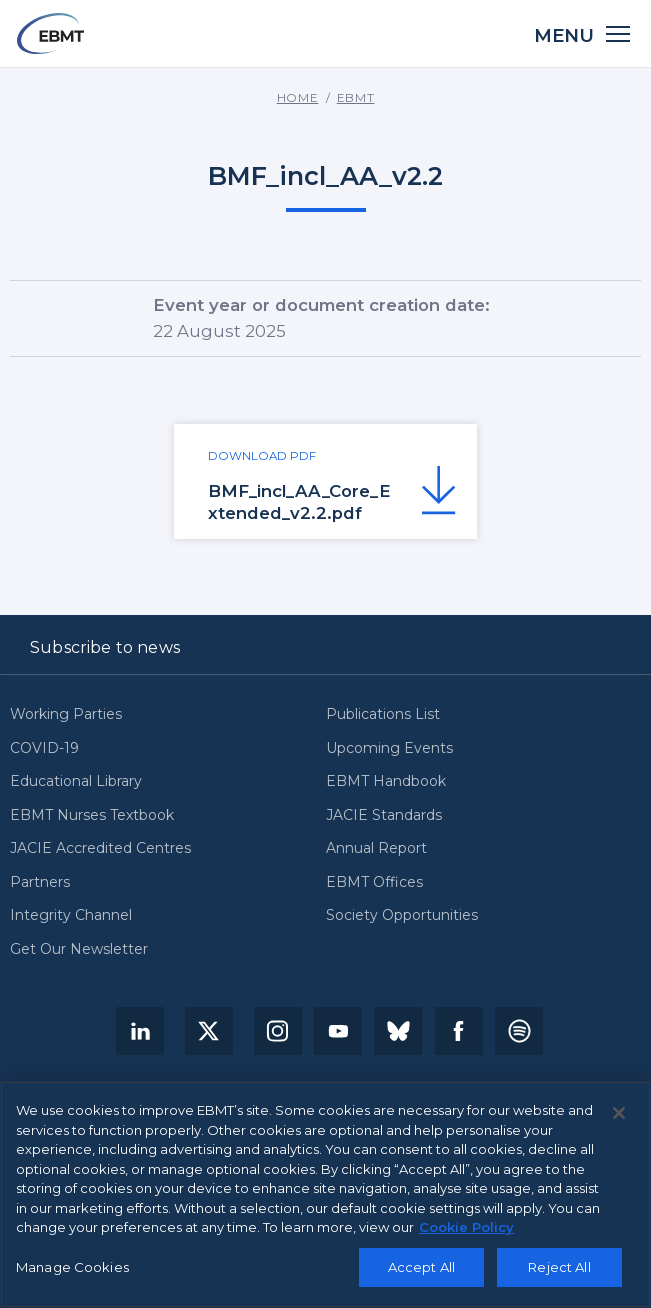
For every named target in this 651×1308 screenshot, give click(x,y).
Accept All (421, 1267)
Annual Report (376, 848)
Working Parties (66, 714)
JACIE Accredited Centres (100, 848)
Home (298, 98)
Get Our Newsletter (79, 949)
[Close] (619, 1114)
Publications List (383, 714)
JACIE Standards (384, 815)
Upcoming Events (389, 748)
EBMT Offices (374, 882)
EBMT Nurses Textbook (92, 815)
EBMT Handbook (386, 781)
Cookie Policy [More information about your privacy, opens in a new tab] (466, 1228)
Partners (40, 882)
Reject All (559, 1267)
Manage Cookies (72, 1267)
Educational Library (76, 781)
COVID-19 (44, 748)
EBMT (356, 98)
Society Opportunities (402, 915)
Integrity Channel (71, 915)
